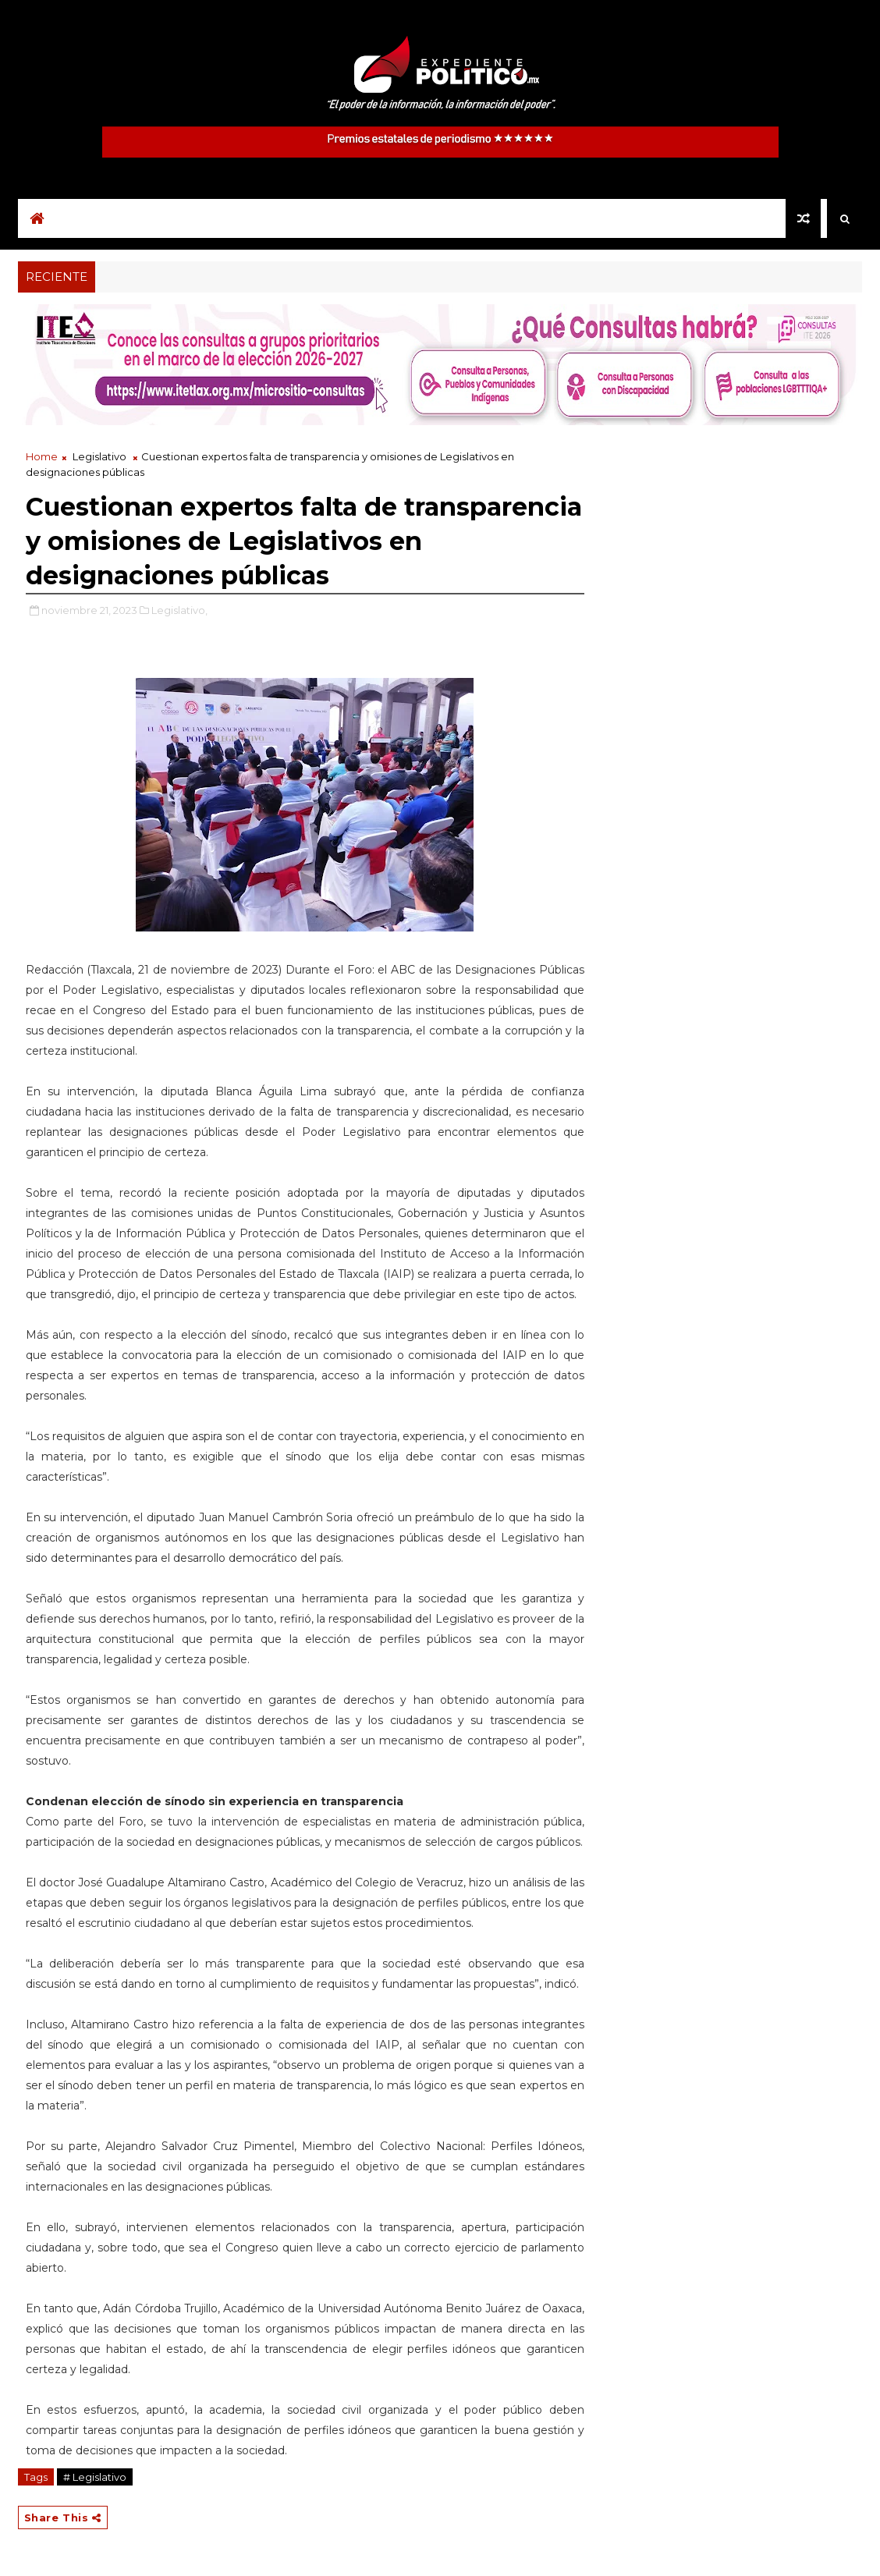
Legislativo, (179, 610)
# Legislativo (94, 2477)
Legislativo (99, 456)
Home (42, 456)
